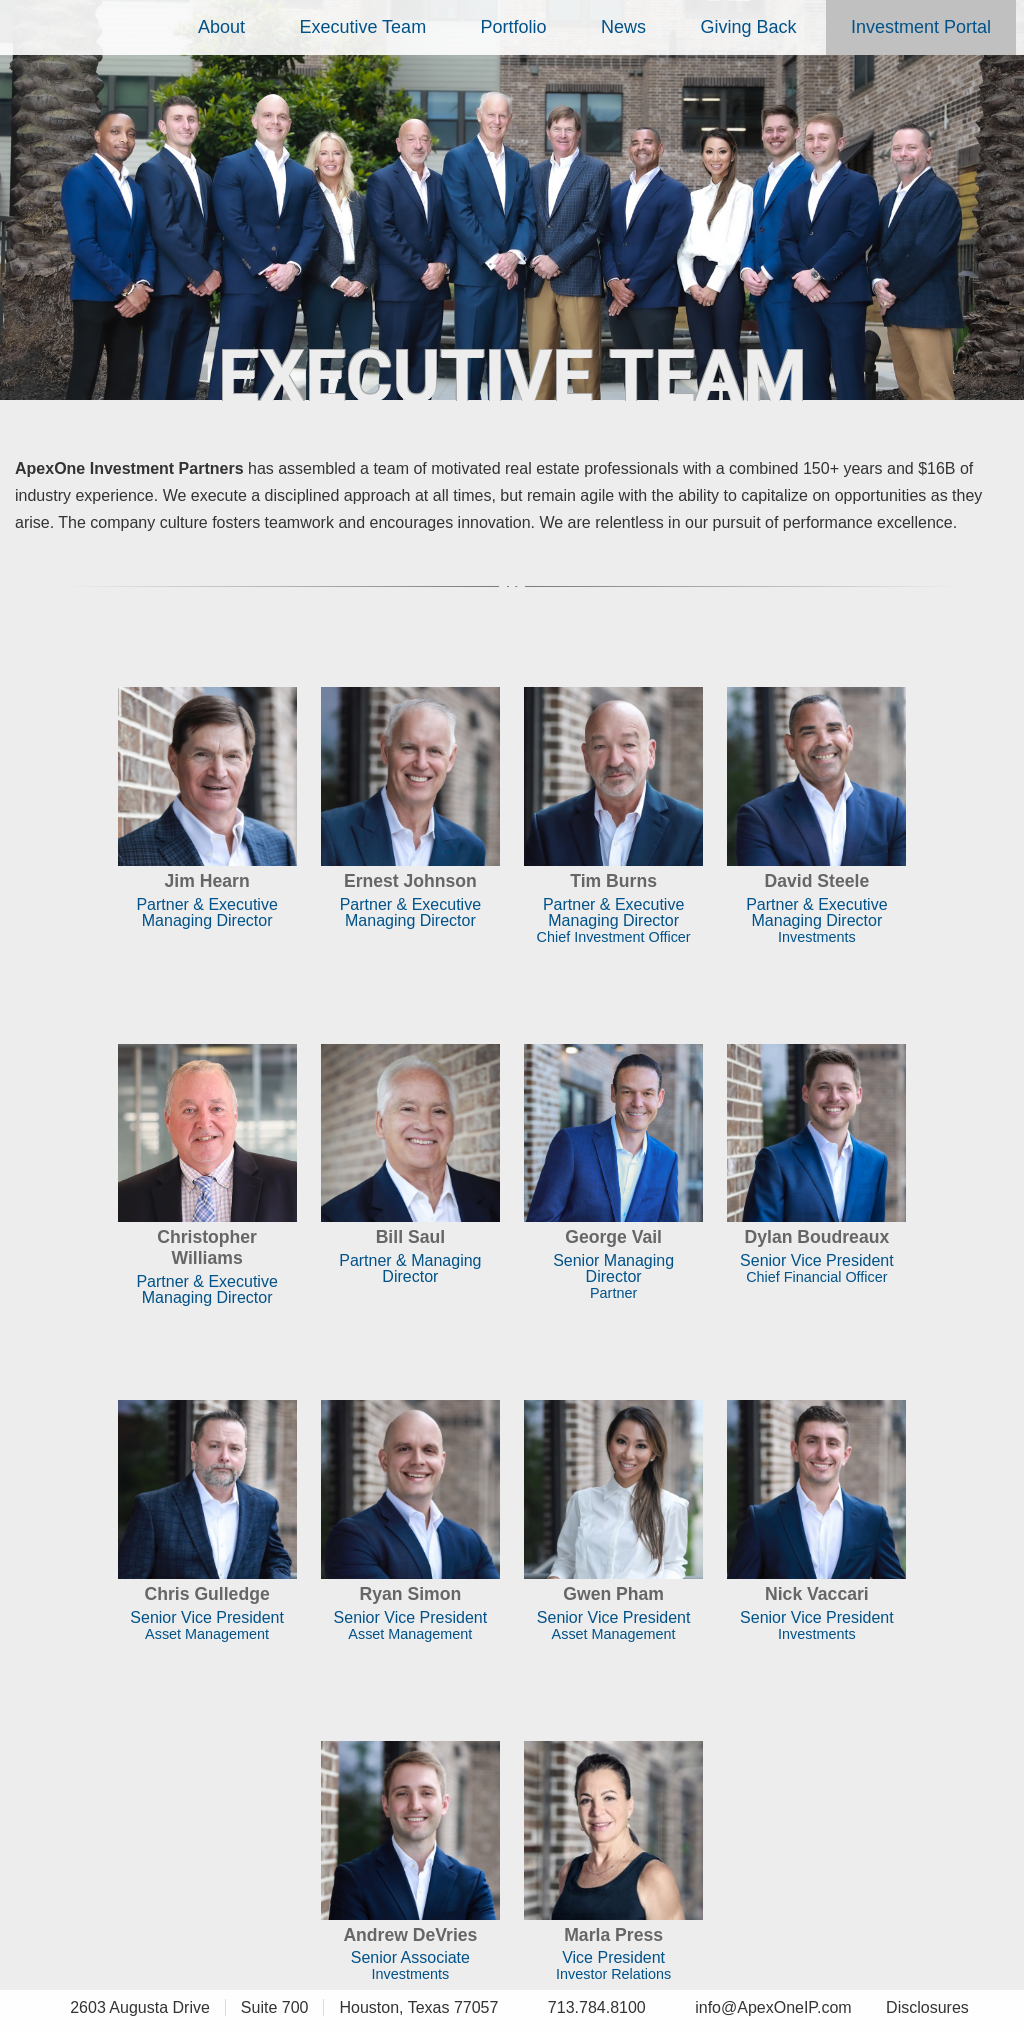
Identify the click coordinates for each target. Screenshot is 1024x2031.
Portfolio (514, 27)
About (221, 27)
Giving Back (749, 27)
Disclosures (927, 2007)
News (623, 27)
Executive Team (362, 27)
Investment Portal (921, 27)
